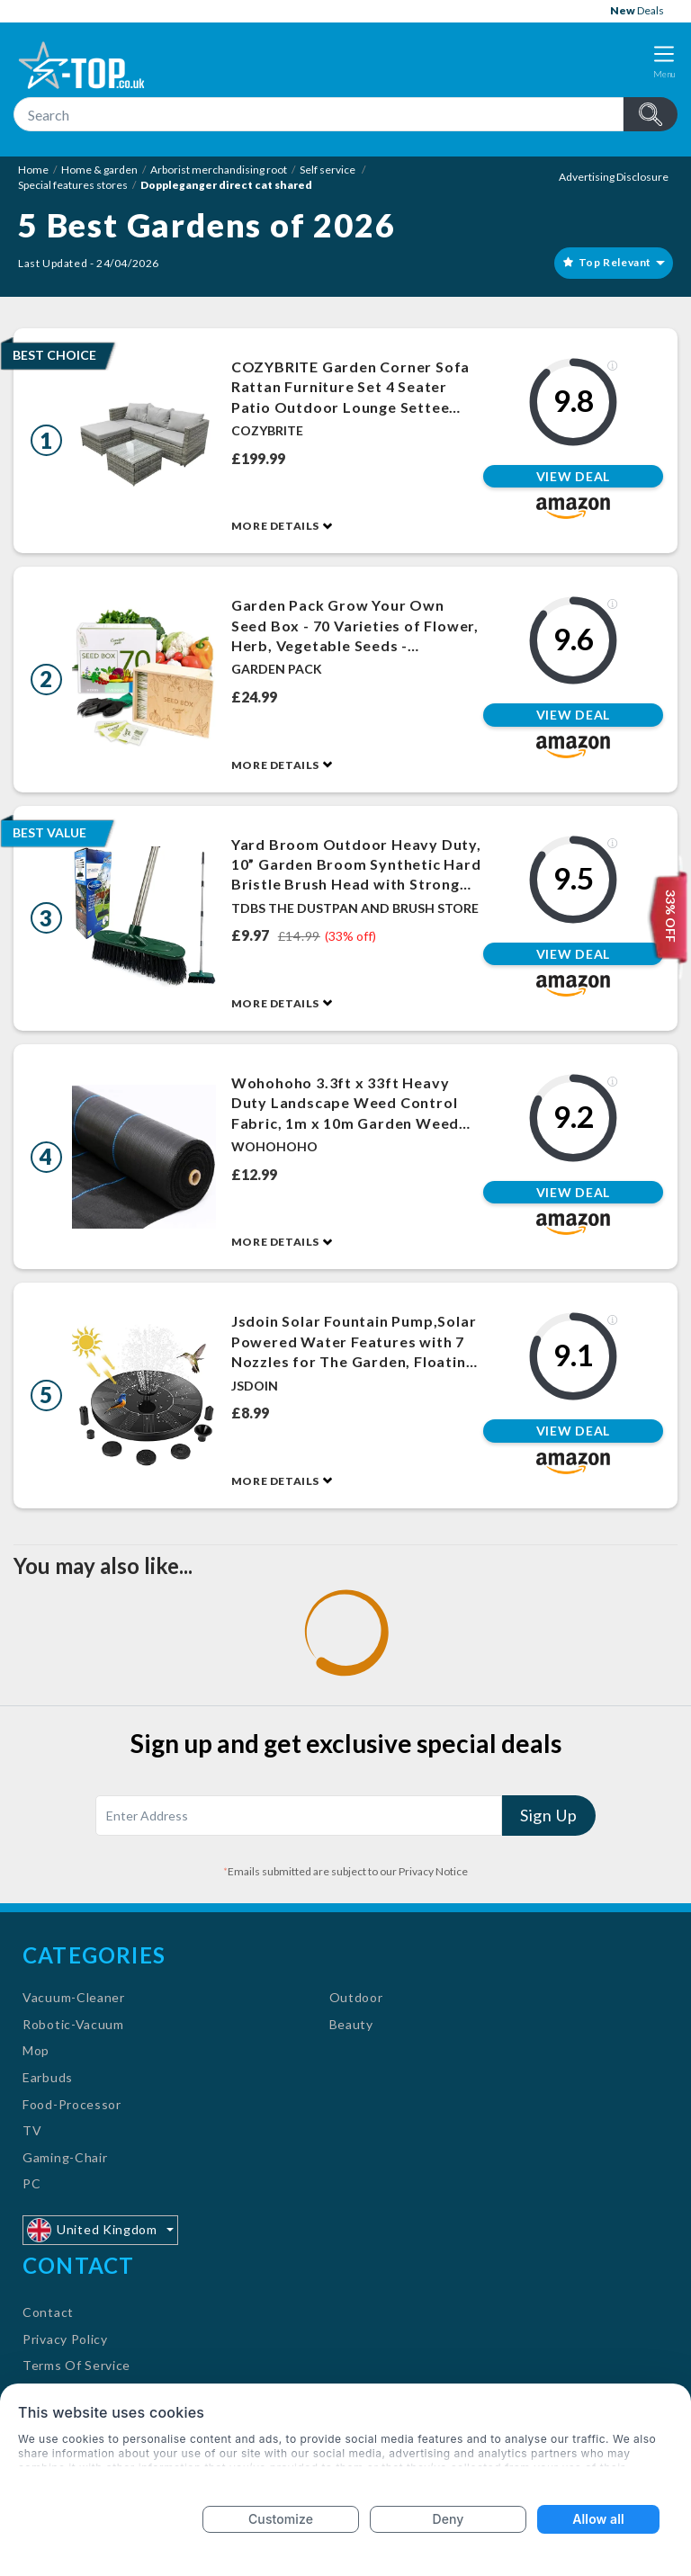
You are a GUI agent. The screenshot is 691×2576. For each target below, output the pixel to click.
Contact (48, 2312)
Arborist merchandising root (218, 169)
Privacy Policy (65, 2339)
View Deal (573, 476)
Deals (637, 10)
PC (31, 2183)
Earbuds (47, 2077)
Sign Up (549, 1815)
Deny (448, 2519)
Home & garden (99, 169)
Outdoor (356, 1997)
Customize (280, 2519)
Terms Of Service (76, 2365)
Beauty (351, 2024)
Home (33, 169)
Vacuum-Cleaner (73, 1997)
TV (31, 2130)
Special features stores (73, 185)
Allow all (598, 2519)
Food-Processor (71, 2104)
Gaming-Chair (64, 2157)
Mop (35, 2050)
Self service (328, 169)
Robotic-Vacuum (73, 2024)
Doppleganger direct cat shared (226, 185)
